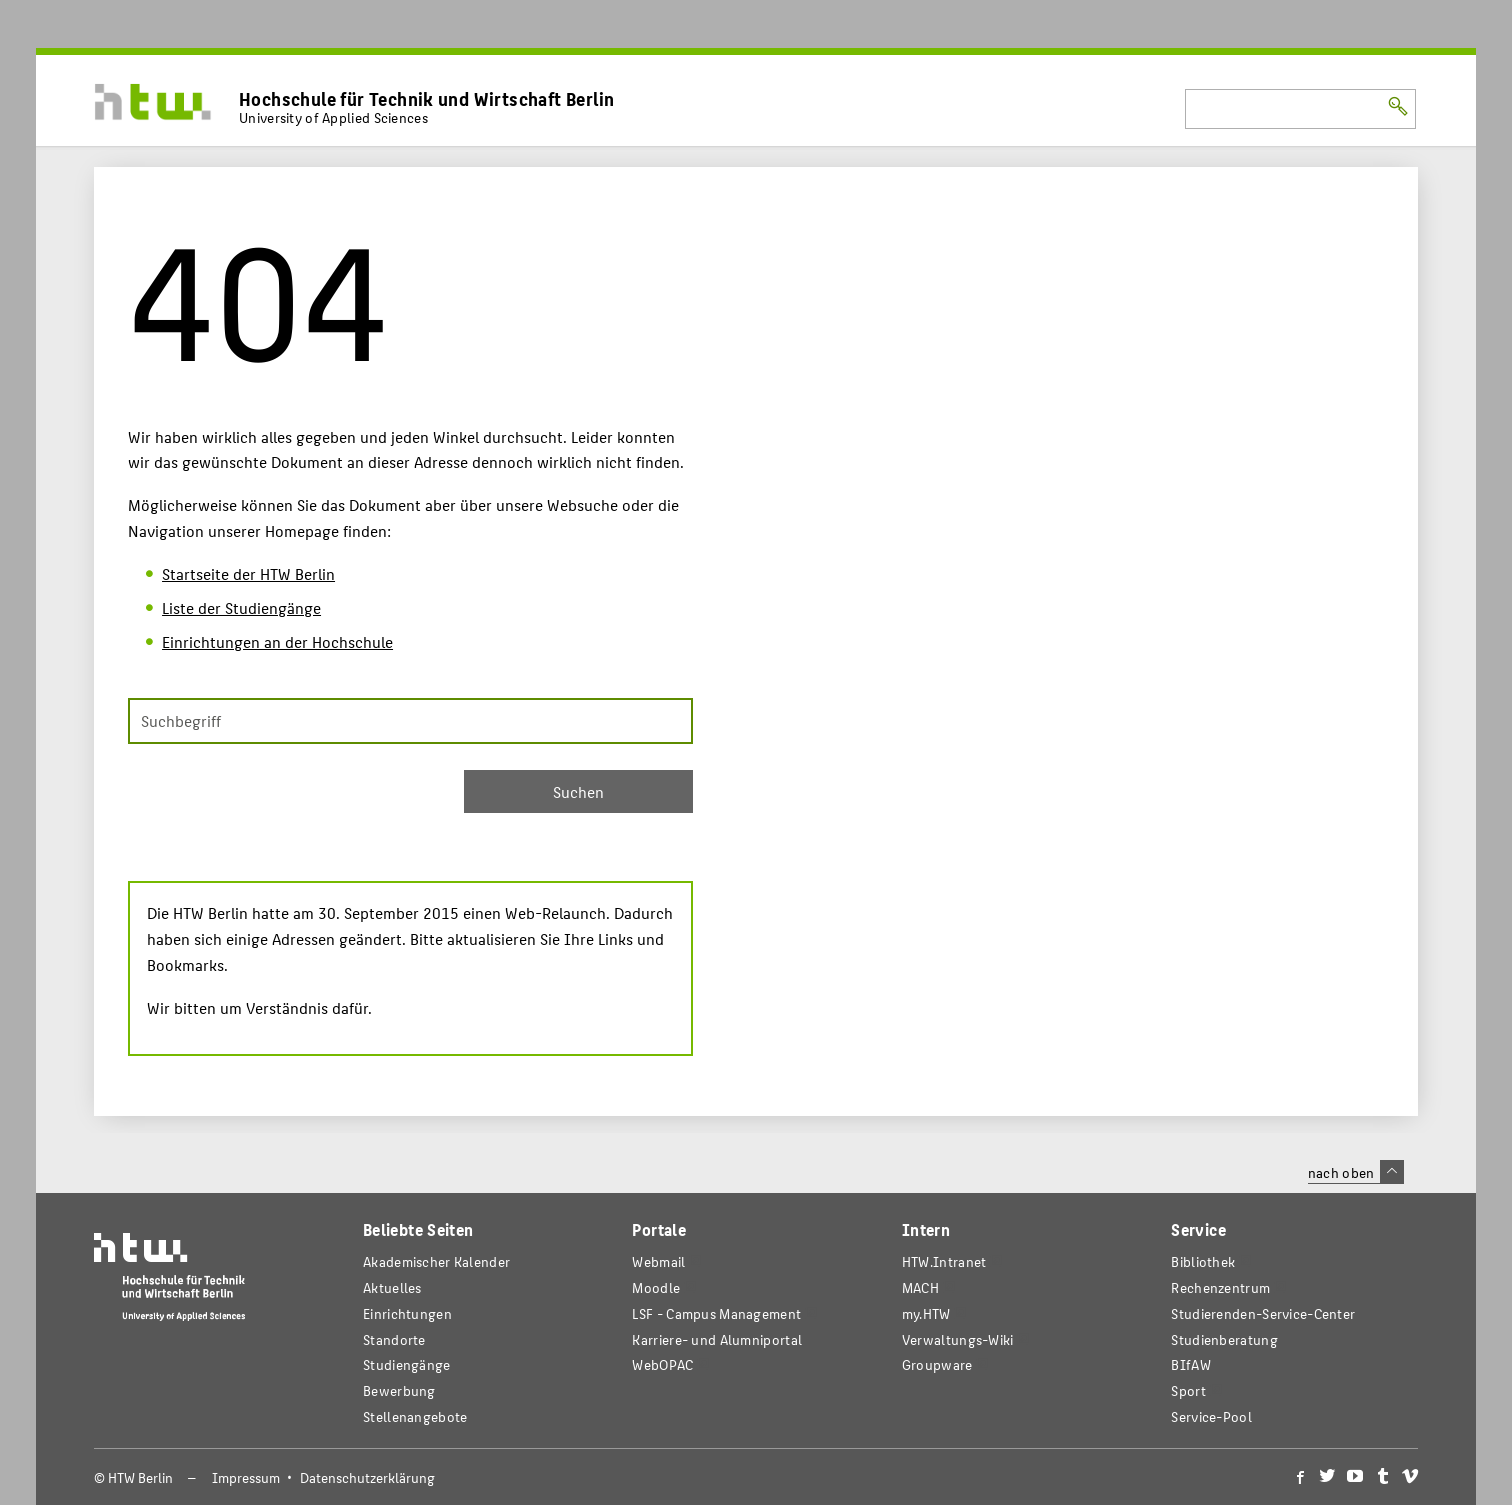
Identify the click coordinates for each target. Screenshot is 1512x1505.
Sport (1188, 1390)
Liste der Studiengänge (241, 607)
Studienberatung (1224, 1339)
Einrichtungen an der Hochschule (277, 641)
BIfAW (1190, 1364)
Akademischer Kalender (436, 1261)
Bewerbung (399, 1390)
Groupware (937, 1364)
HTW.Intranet (944, 1261)
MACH (920, 1287)
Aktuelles (392, 1287)
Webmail (658, 1261)
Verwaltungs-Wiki (958, 1339)
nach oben (1356, 1172)
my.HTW (926, 1313)
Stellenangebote (415, 1416)
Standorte (394, 1339)
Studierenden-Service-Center (1263, 1313)
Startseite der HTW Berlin (248, 573)
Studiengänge (407, 1364)
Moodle (656, 1287)
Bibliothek (1203, 1261)
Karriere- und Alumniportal (717, 1339)
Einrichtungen (407, 1313)
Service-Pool (1211, 1416)
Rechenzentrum (1220, 1287)
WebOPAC (662, 1364)
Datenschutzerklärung (367, 1477)
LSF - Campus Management (716, 1313)
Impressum (246, 1477)
